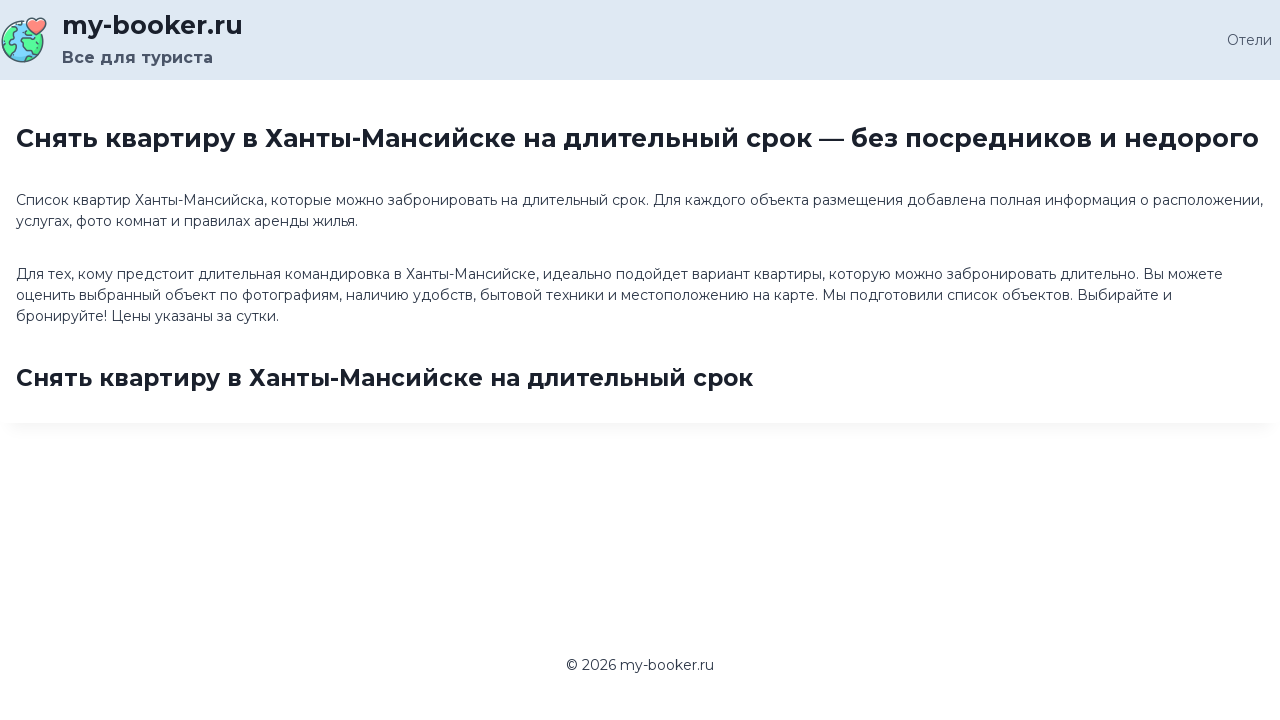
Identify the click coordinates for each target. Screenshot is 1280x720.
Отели (1249, 40)
